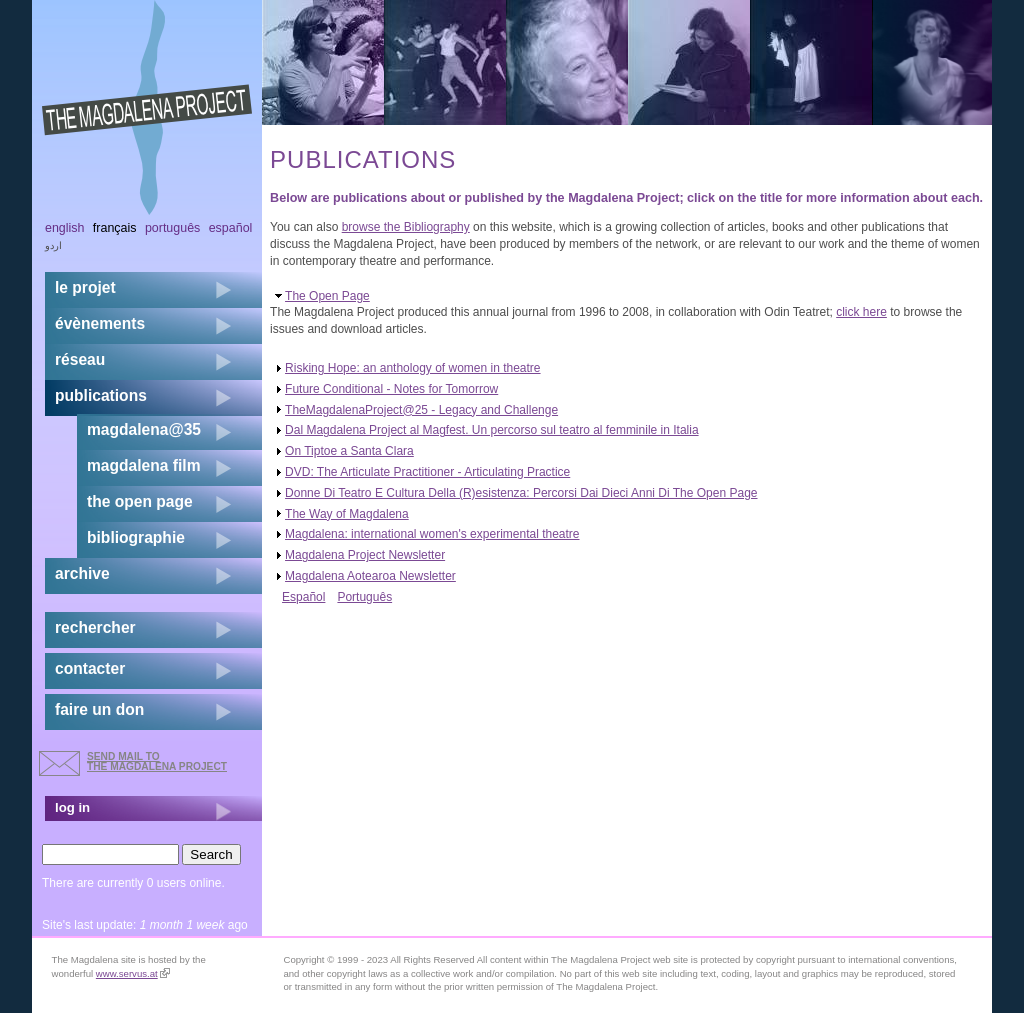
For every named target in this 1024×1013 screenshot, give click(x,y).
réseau (80, 359)
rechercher (95, 627)
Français (115, 228)
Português (364, 597)
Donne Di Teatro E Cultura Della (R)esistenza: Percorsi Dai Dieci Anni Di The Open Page (521, 493)
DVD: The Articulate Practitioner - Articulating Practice (427, 472)
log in (72, 807)
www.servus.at (133, 973)
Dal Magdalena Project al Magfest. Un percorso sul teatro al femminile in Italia (492, 430)
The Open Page (327, 296)
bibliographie (136, 537)
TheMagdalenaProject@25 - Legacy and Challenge (421, 410)
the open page (140, 501)
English (65, 228)
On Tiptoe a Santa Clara (349, 451)
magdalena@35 (144, 429)
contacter (90, 668)
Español (303, 597)
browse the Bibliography (406, 227)
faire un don (99, 709)
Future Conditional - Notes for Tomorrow (391, 389)
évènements (100, 323)
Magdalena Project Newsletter (365, 555)
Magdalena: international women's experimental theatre (432, 534)
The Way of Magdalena (347, 514)
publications (101, 395)
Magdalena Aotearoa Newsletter (370, 576)
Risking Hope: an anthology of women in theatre (413, 368)
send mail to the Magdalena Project (157, 761)
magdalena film (144, 465)
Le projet (85, 287)
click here (861, 312)
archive (82, 573)
